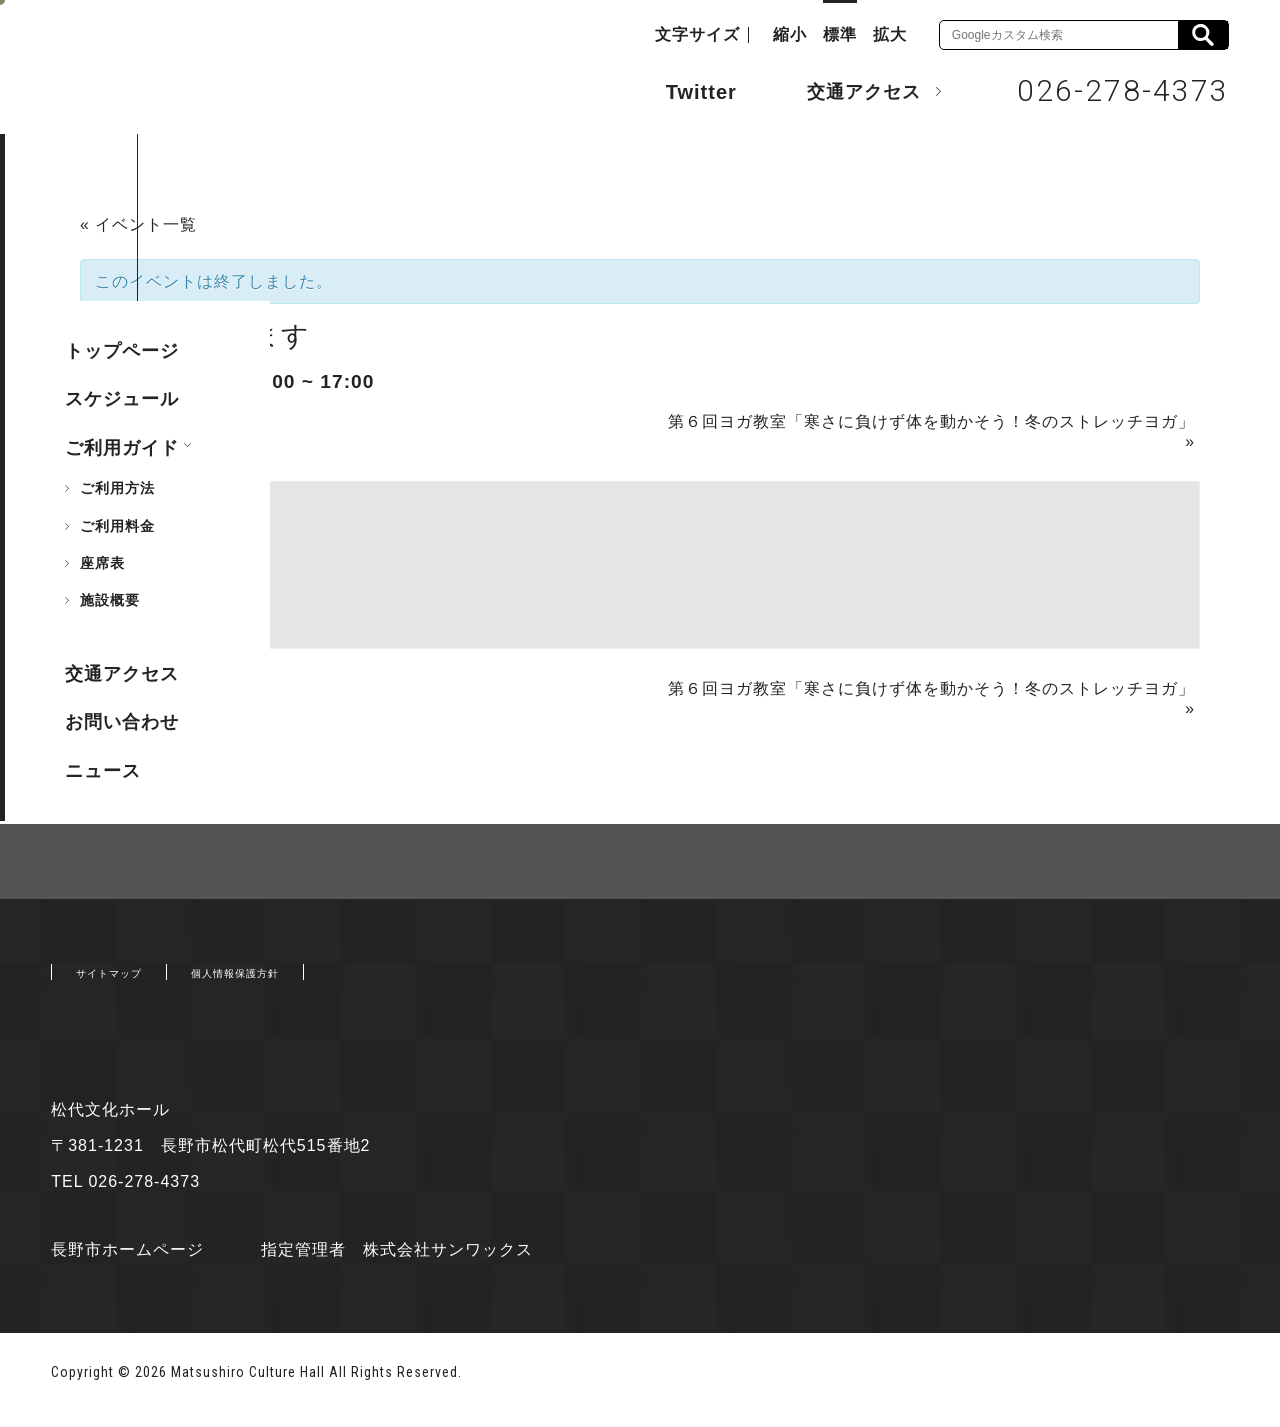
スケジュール (122, 399)
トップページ (122, 351)
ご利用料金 (117, 526)
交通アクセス (849, 91)
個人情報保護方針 (295, 981)
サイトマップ (127, 981)
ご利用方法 (117, 488)
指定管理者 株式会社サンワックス (414, 1263)
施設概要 (110, 600)
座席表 (102, 563)
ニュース (103, 771)
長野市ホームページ (127, 1263)
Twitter (681, 90)
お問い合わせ (122, 722)
